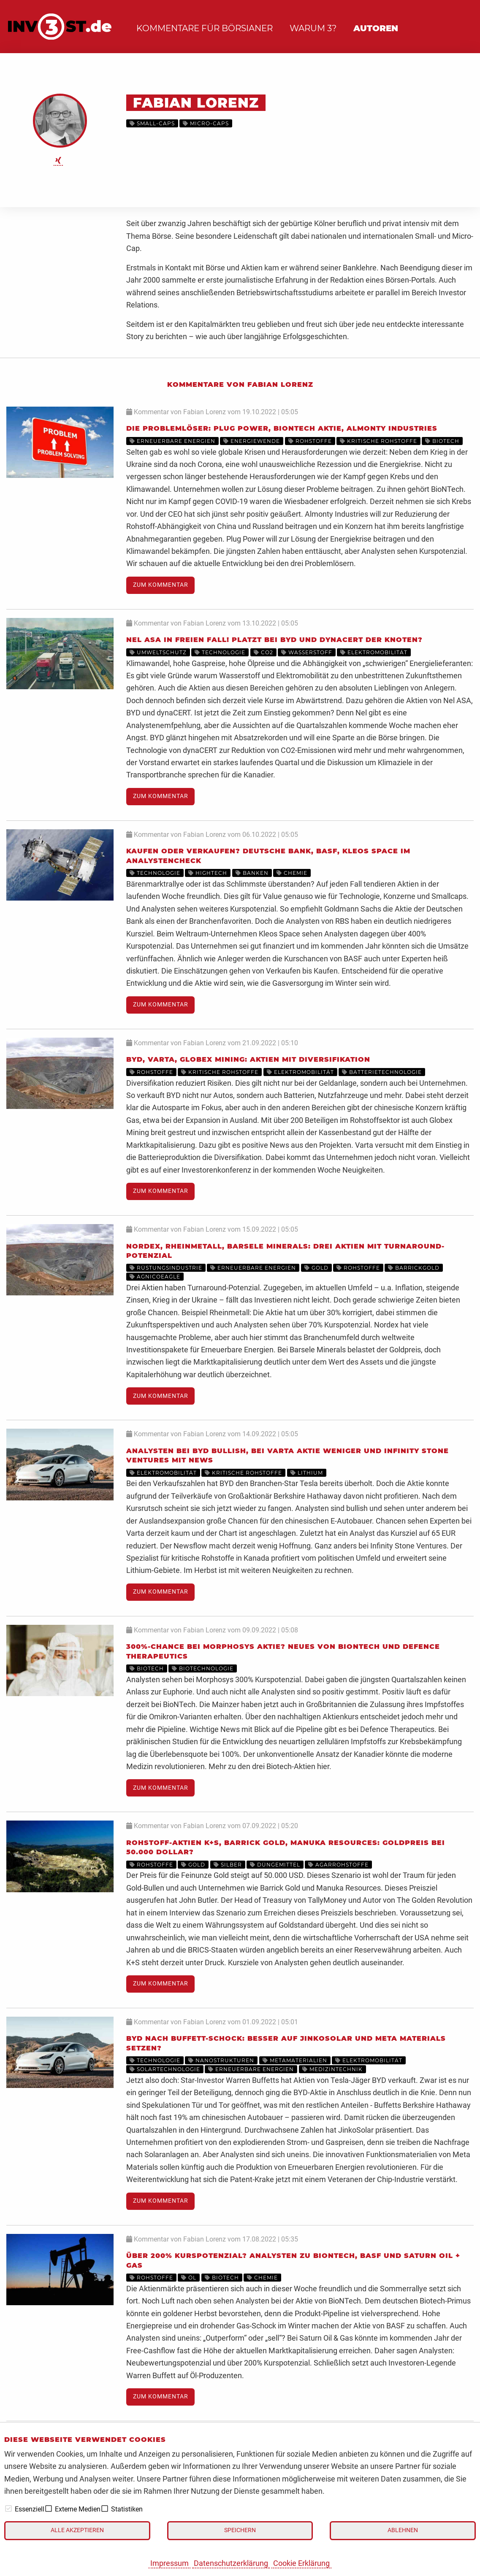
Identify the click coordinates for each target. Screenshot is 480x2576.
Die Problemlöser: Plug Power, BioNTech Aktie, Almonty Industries (281, 428)
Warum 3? (313, 28)
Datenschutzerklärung (231, 2563)
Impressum (169, 2563)
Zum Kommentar (160, 584)
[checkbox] (8, 2508)
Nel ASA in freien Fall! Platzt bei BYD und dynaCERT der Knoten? (274, 640)
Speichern (240, 2530)
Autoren (375, 28)
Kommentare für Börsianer (204, 28)
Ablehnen (403, 2530)
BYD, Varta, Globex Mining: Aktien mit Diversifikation (248, 1059)
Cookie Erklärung (301, 2563)
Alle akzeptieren (77, 2530)
